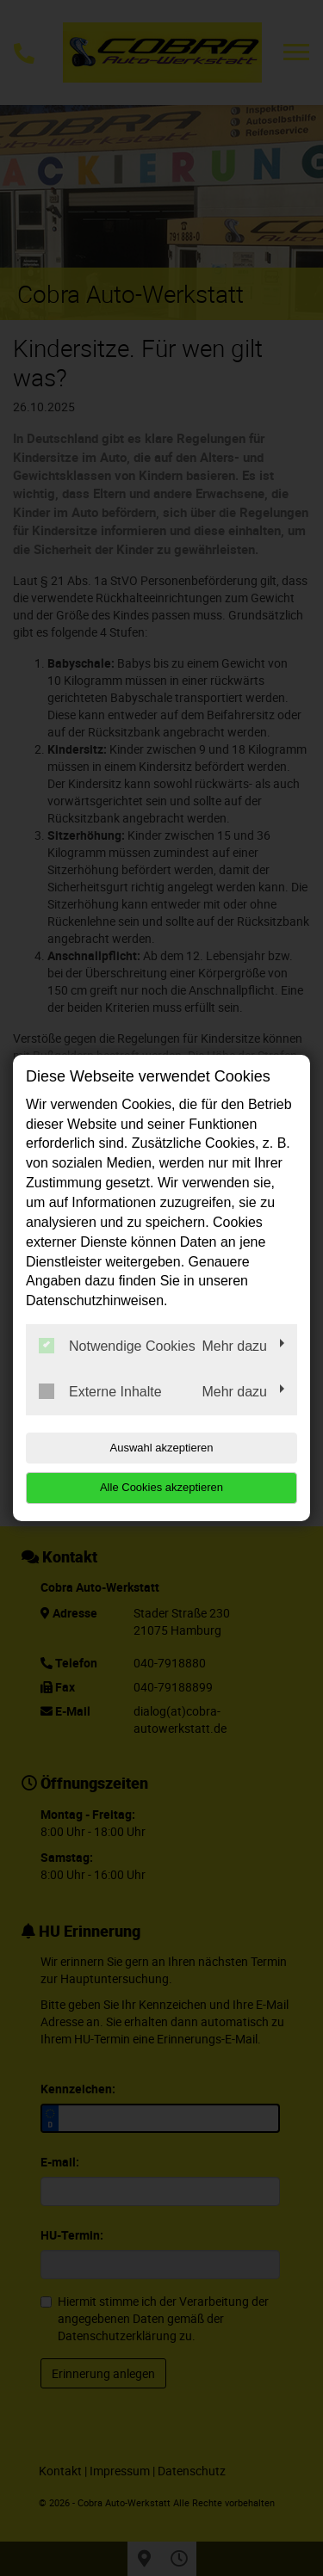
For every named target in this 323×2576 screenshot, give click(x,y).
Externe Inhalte (100, 1391)
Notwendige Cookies (117, 1345)
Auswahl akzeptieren (162, 1447)
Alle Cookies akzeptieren (161, 1487)
